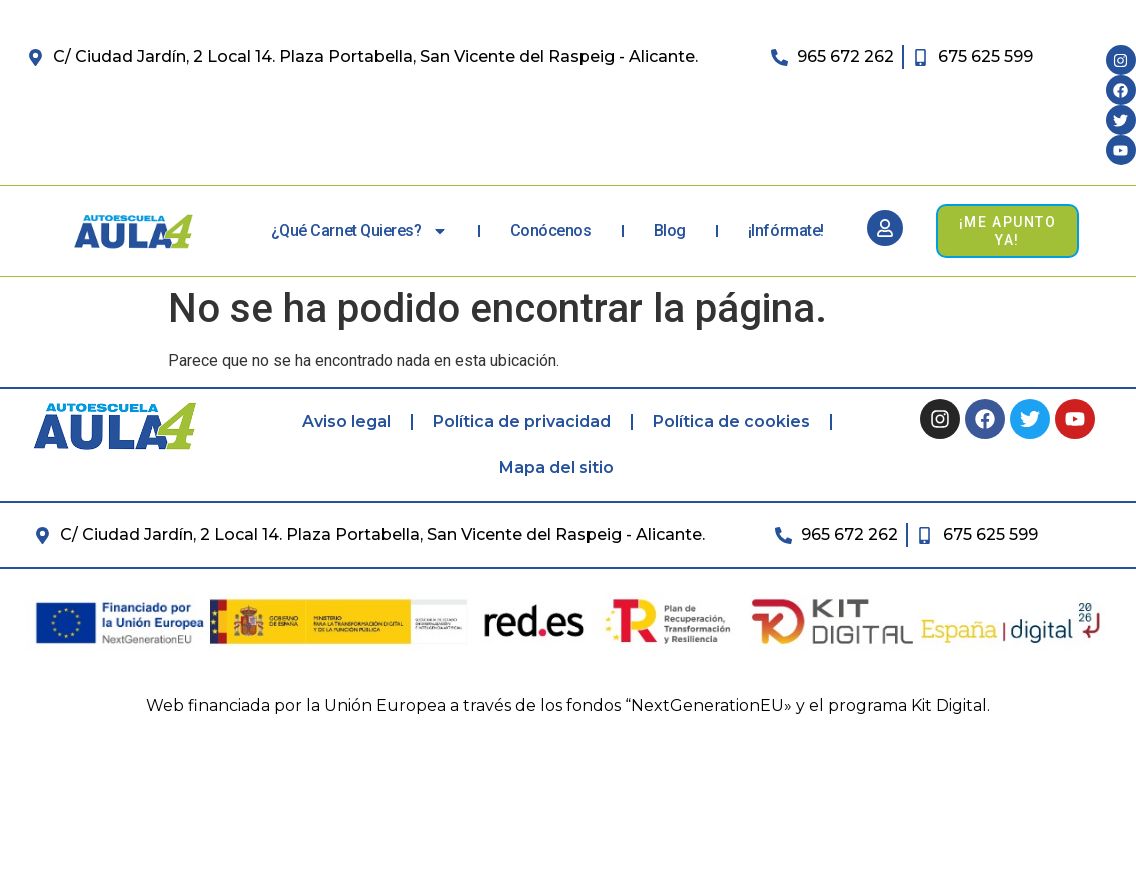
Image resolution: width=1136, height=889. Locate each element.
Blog (670, 230)
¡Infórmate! (786, 230)
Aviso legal (346, 421)
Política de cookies (731, 421)
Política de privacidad (522, 421)
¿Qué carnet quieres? (359, 231)
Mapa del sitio (556, 467)
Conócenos (551, 230)
